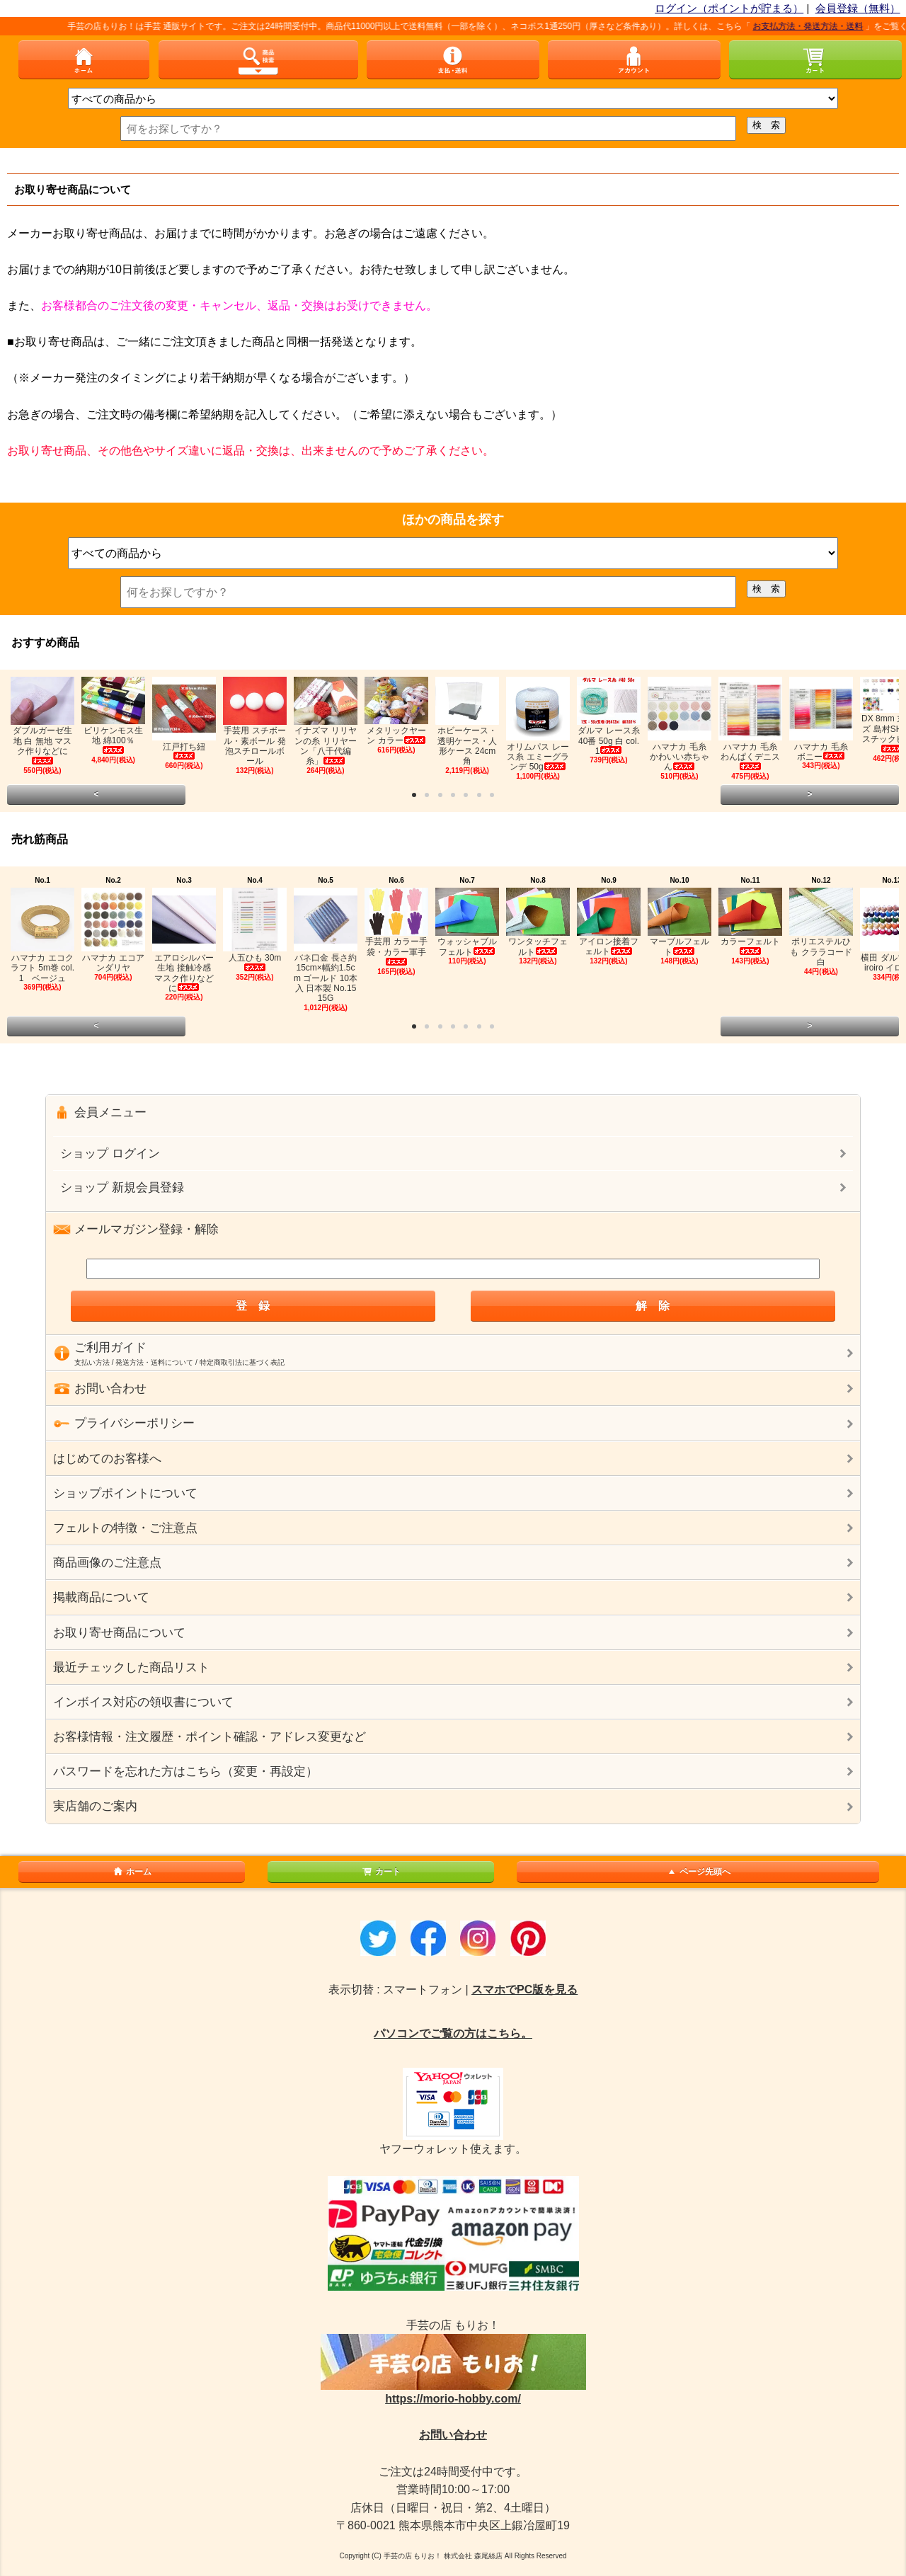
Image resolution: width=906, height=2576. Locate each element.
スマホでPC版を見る (524, 1989)
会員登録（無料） (857, 8)
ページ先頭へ (697, 1872)
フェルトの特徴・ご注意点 (125, 1528)
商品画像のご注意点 (107, 1562)
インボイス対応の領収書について (143, 1702)
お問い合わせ (453, 2435)
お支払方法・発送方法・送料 (821, 26)
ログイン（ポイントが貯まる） (729, 8)
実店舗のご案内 (95, 1806)
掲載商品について (101, 1597)
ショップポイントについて (125, 1493)
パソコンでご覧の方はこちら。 (453, 2033)
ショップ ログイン (110, 1153)
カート (381, 1872)
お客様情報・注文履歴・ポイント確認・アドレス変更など (209, 1737)
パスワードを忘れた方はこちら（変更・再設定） (185, 1771)
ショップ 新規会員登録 (122, 1187)
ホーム (131, 1872)
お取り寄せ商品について (119, 1632)
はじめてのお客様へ (107, 1458)
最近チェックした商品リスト (131, 1667)
